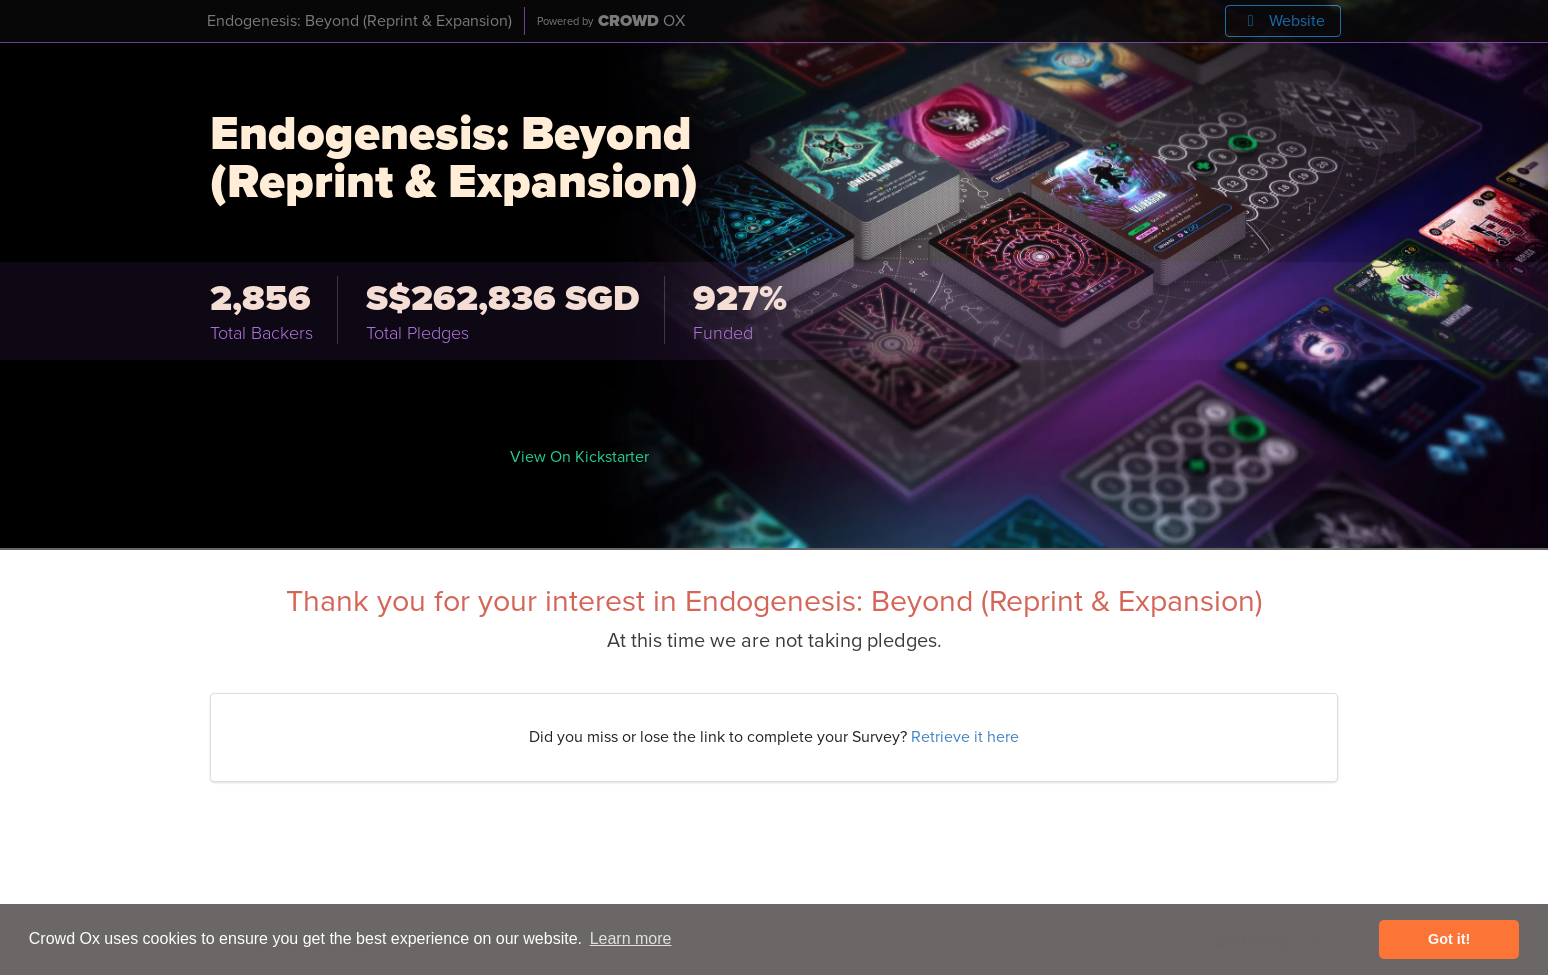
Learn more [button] (631, 938)
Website (1283, 21)
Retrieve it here (965, 737)
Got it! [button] (1449, 939)
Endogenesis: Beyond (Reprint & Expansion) (359, 21)
